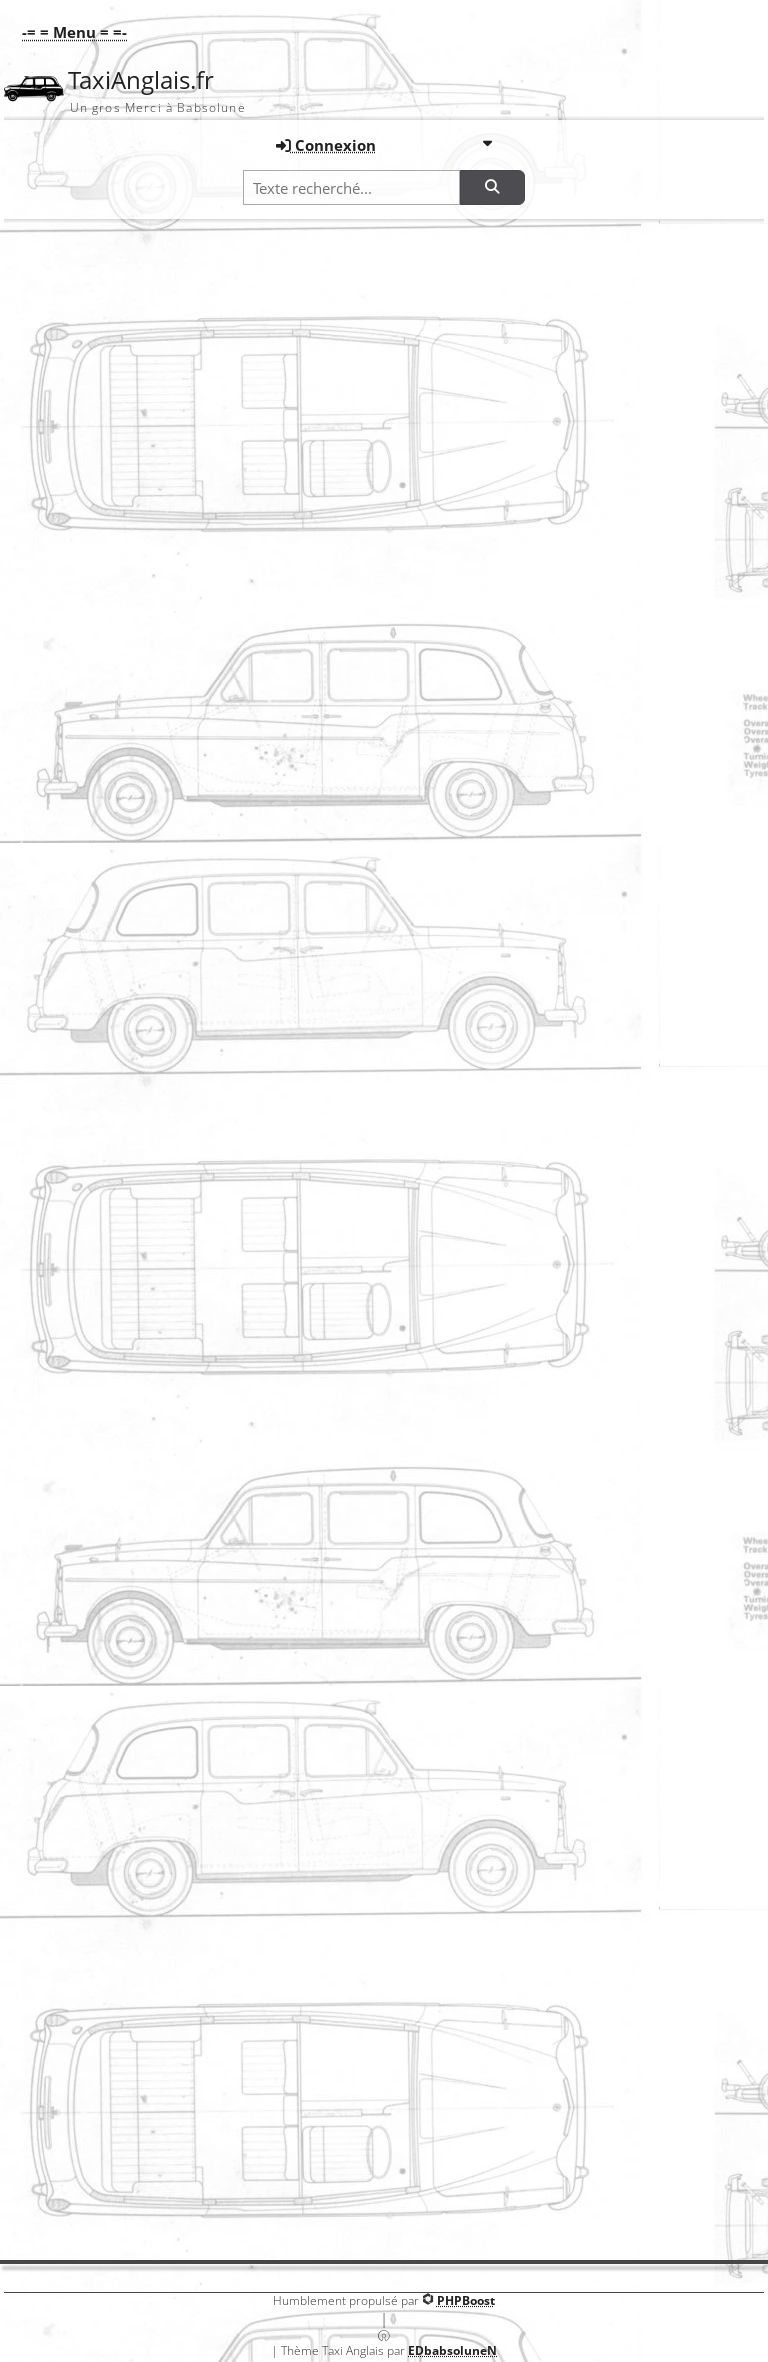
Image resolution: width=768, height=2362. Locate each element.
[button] (70, 32)
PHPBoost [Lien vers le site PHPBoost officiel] (466, 2300)
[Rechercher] (492, 187)
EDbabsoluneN (452, 2350)
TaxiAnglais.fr (141, 80)
